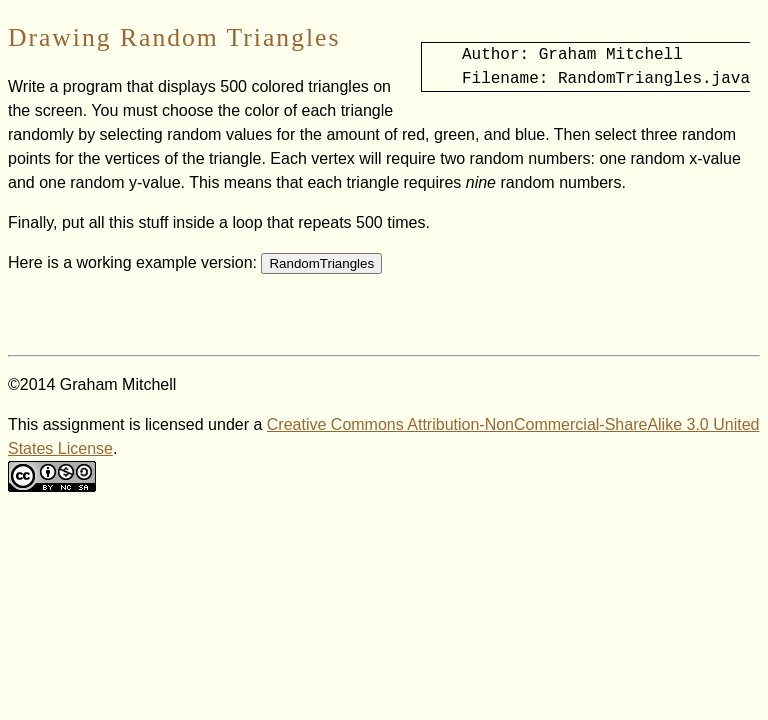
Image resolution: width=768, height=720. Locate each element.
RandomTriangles (321, 263)
